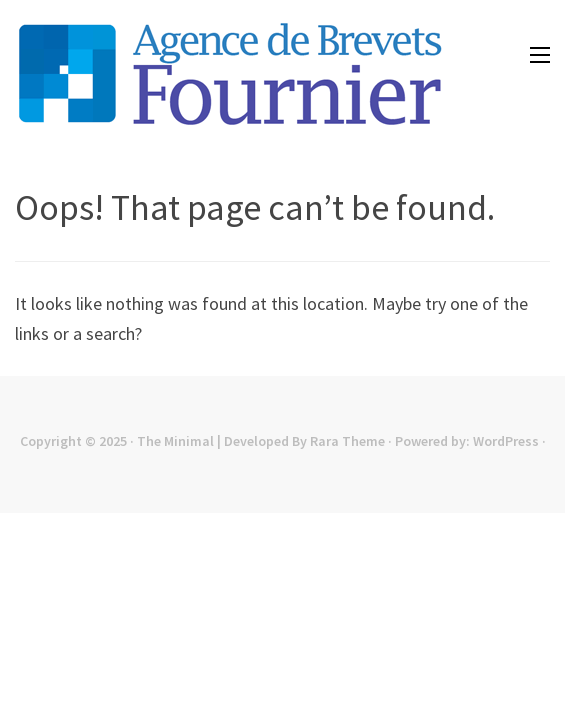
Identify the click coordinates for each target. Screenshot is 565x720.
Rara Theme (347, 441)
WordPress (506, 441)
